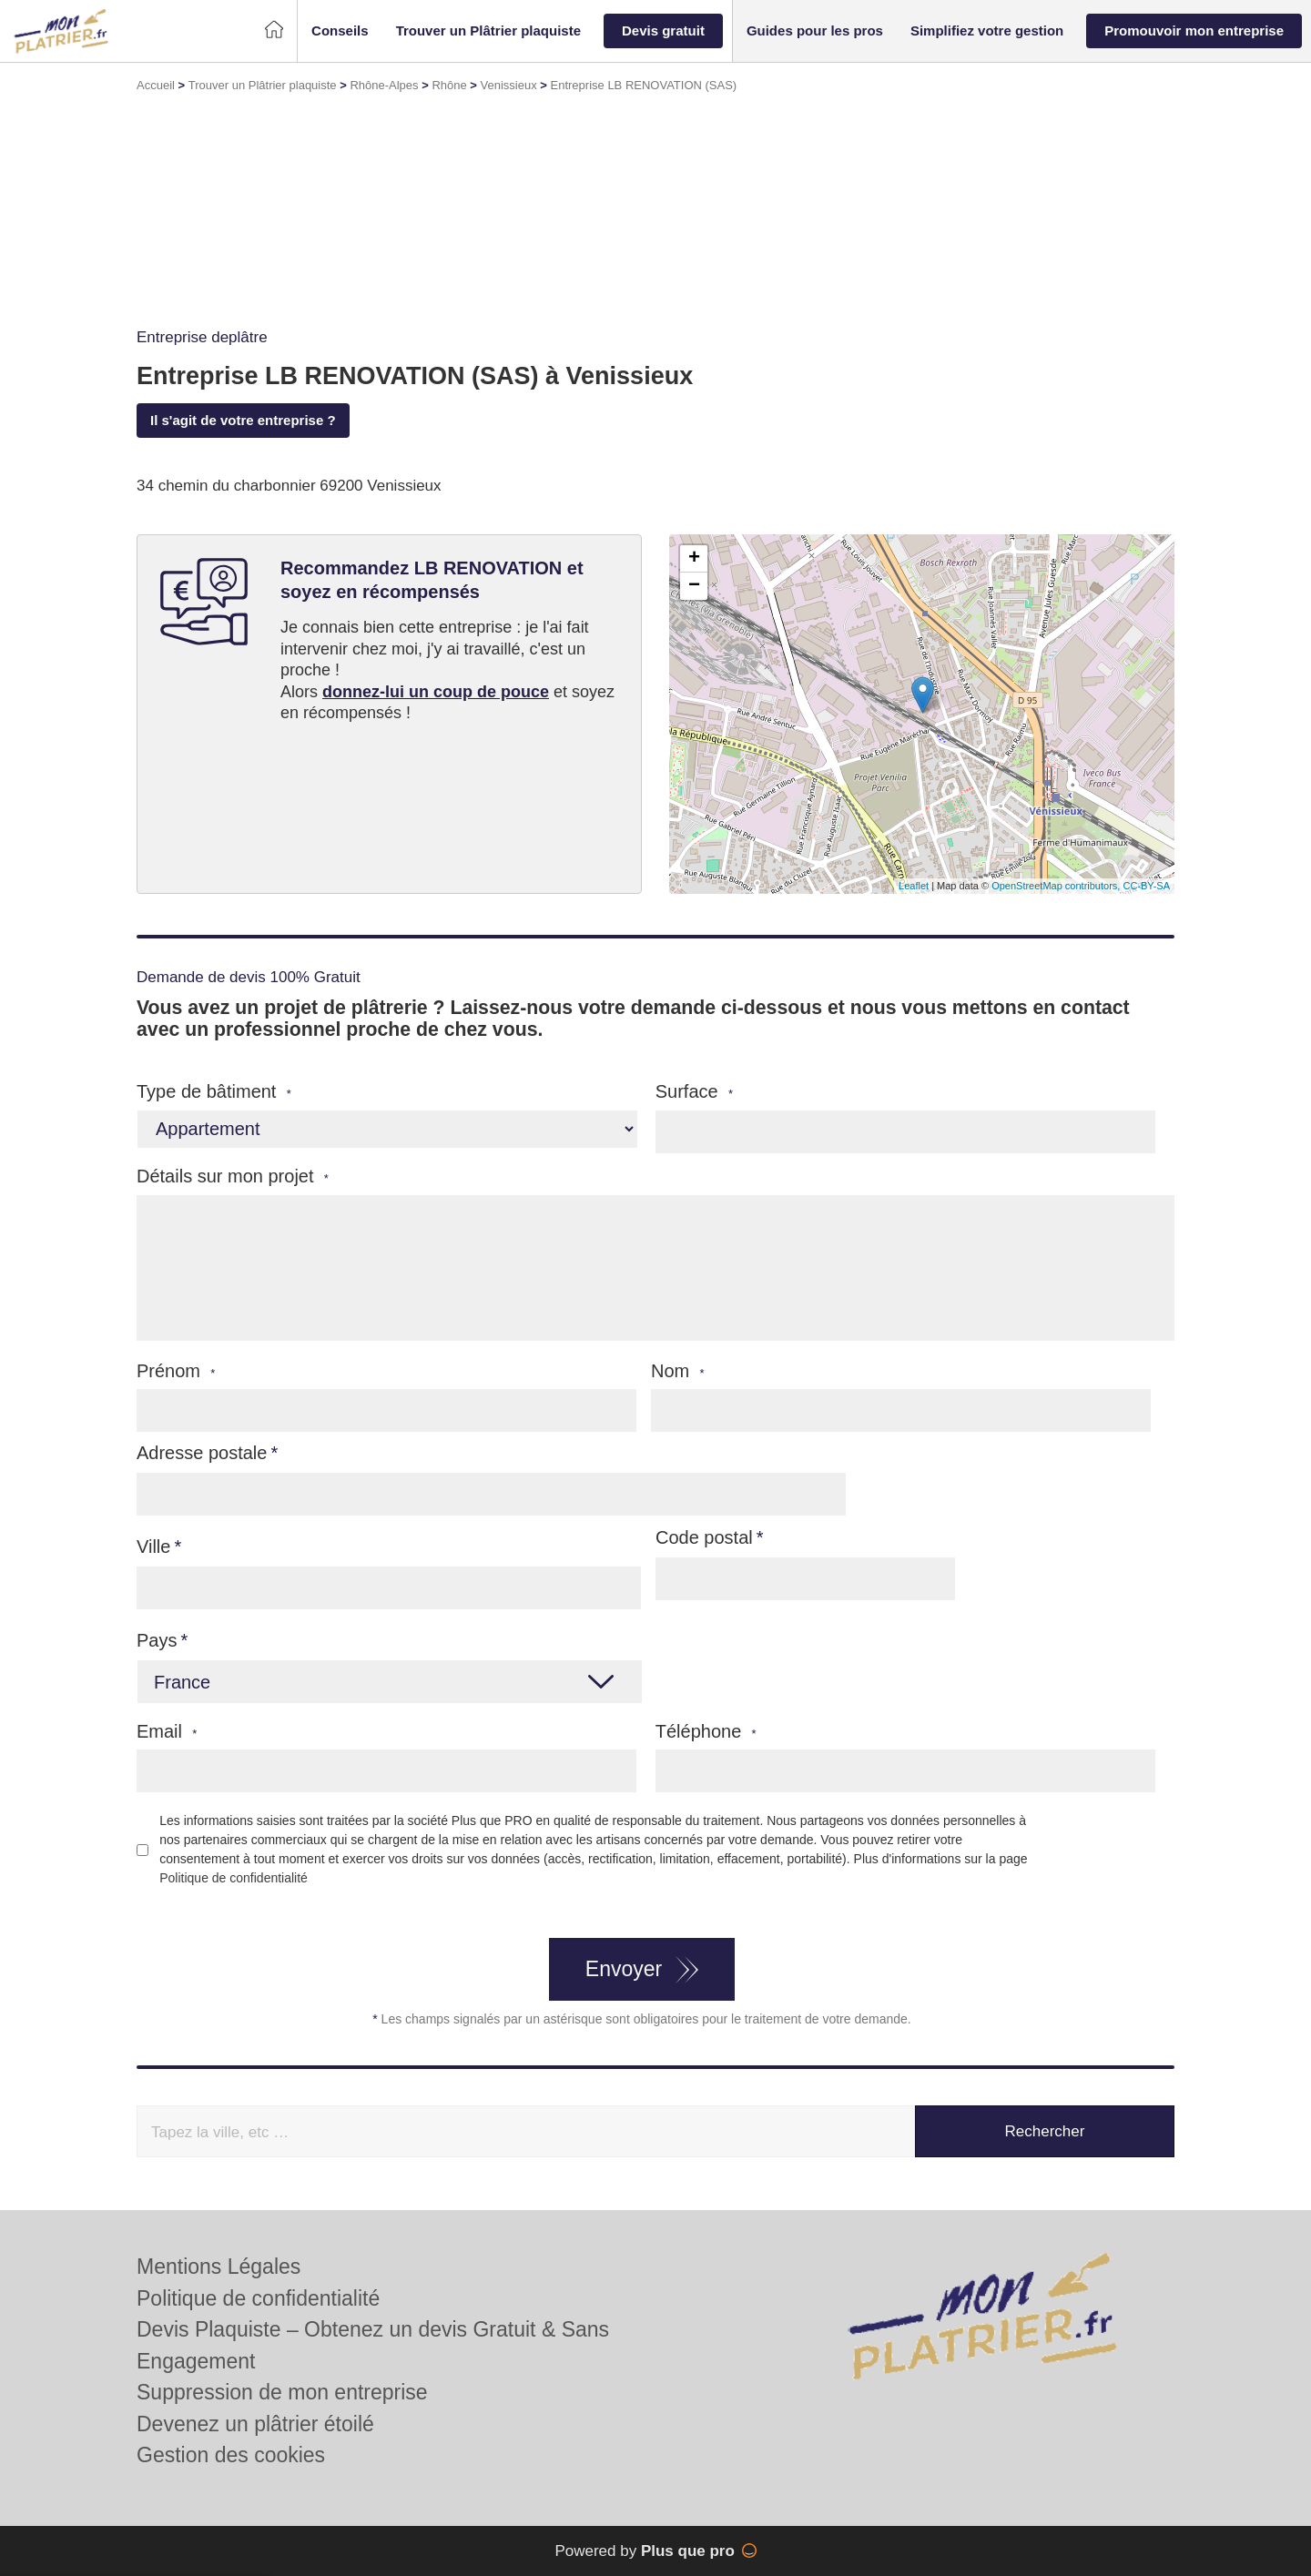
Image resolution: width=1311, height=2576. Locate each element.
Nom (678, 1371)
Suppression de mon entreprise (282, 2392)
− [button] (694, 586)
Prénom (176, 1371)
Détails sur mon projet (233, 1176)
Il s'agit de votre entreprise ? (243, 420)
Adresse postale (202, 1453)
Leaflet (914, 885)
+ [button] (694, 559)
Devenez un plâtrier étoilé (255, 2424)
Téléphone (706, 1731)
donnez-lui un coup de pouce (435, 692)
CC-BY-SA (1146, 885)
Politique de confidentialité (233, 1878)
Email (167, 1731)
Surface (694, 1091)
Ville (153, 1546)
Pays (157, 1640)
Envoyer (623, 1969)
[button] (340, 31)
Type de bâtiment (214, 1091)
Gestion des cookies (231, 2455)
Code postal (704, 1537)
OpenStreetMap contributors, (1057, 885)
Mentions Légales (218, 2266)
